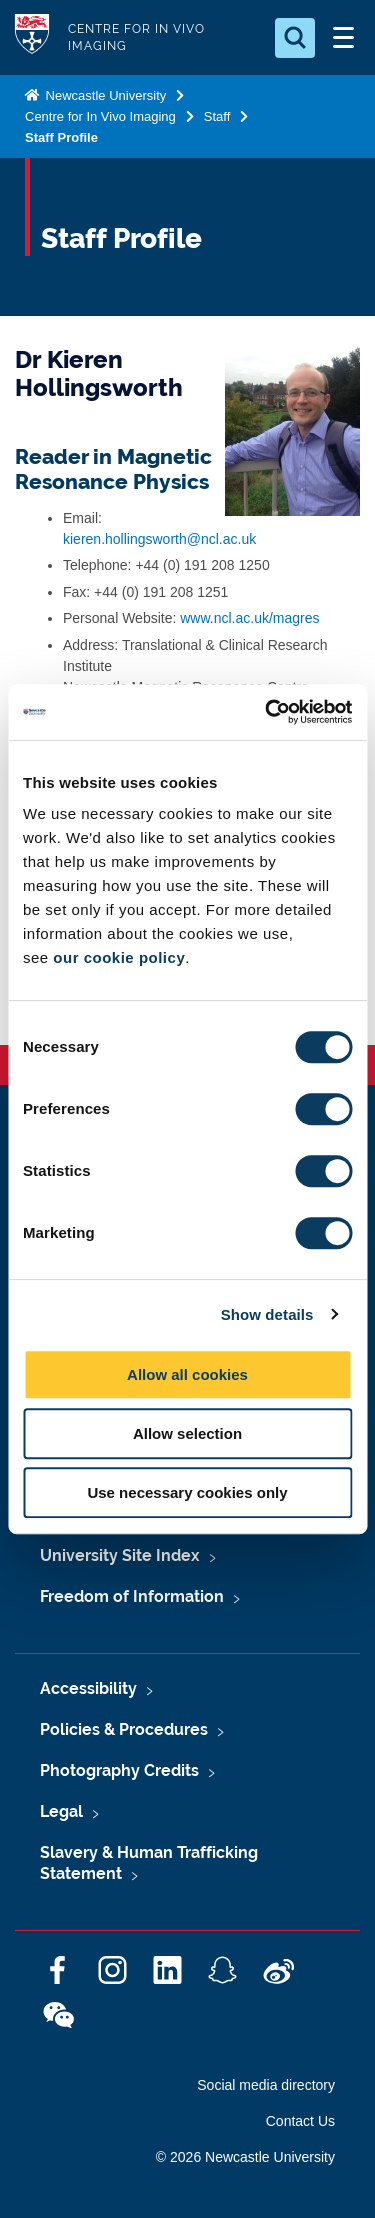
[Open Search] (295, 38)
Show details (267, 1314)
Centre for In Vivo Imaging (100, 116)
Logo (32, 37)
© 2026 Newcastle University (245, 2157)
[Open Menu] (343, 38)
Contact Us (300, 2121)
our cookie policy (119, 957)
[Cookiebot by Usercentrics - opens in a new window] (267, 712)
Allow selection (187, 1433)
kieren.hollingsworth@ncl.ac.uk (159, 539)
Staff (217, 116)
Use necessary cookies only (187, 1492)
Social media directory (266, 2085)
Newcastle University (104, 95)
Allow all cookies (187, 1374)
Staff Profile (61, 137)
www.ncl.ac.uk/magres (249, 618)
